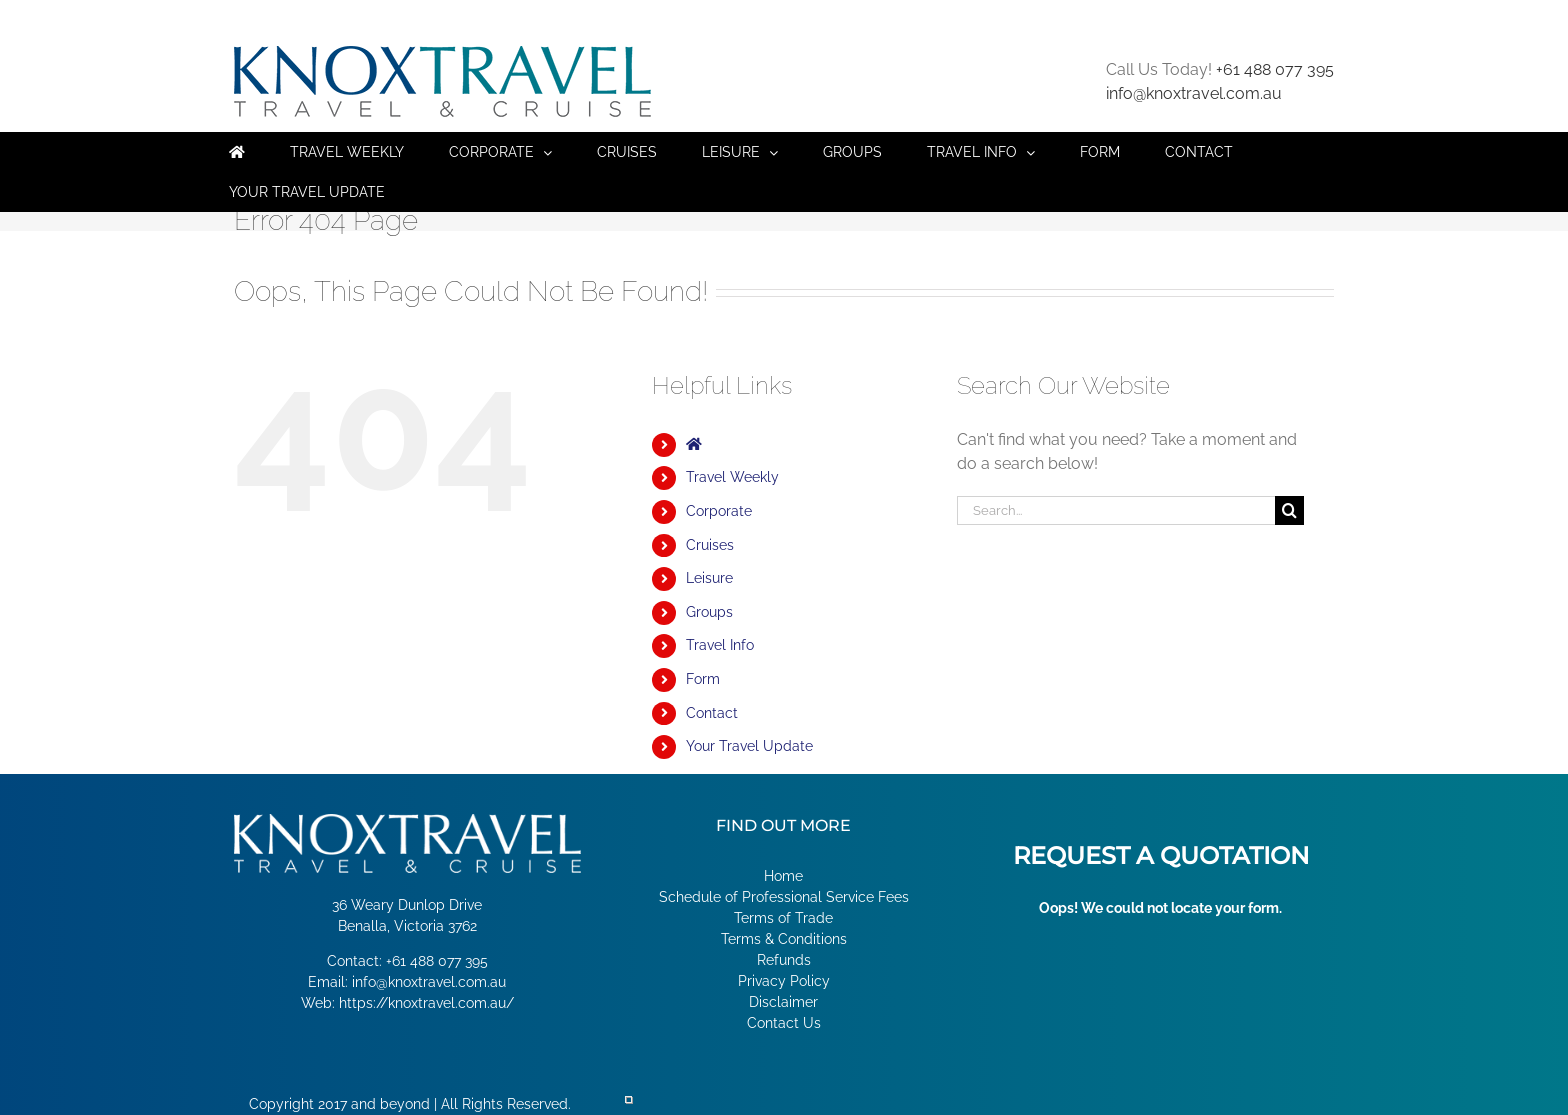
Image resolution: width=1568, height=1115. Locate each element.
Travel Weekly (732, 477)
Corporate (719, 511)
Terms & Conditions (784, 939)
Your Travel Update (749, 746)
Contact (712, 713)
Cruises (710, 545)
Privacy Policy (784, 981)
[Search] (1289, 510)
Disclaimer (783, 1002)
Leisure (709, 578)
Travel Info (720, 645)
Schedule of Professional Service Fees (784, 897)
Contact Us (784, 1023)
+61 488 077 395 (1275, 69)
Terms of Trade (783, 918)
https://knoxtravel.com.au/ (426, 1003)
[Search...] (1116, 510)
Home (783, 876)
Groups (709, 612)
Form (703, 679)
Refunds (784, 960)
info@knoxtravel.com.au (1194, 93)
